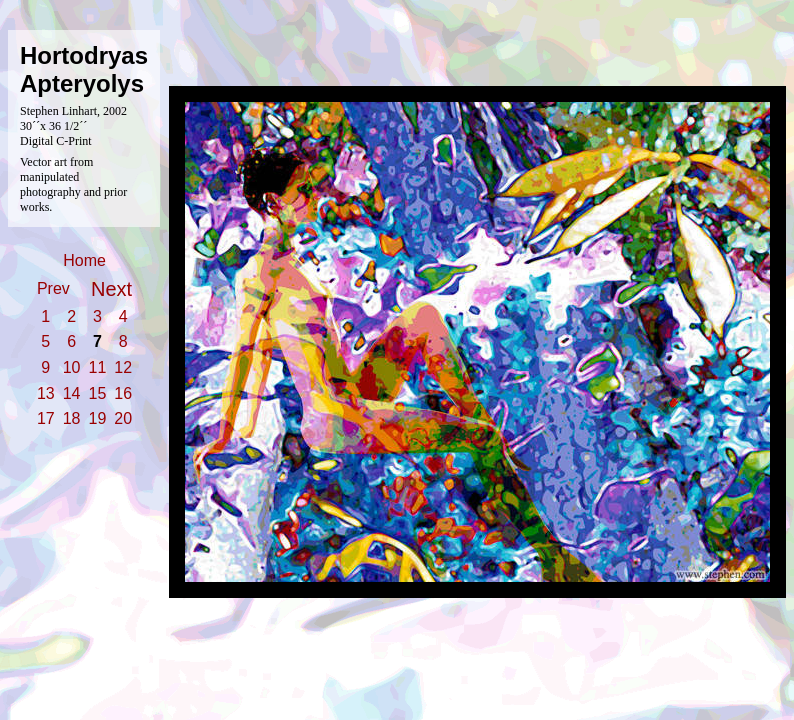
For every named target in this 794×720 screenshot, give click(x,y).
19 (98, 418)
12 (123, 367)
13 (46, 393)
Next (111, 289)
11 (98, 367)
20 (123, 418)
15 (98, 393)
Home (84, 260)
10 (72, 367)
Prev (53, 288)
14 (72, 393)
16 (123, 393)
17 (46, 418)
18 (72, 418)
